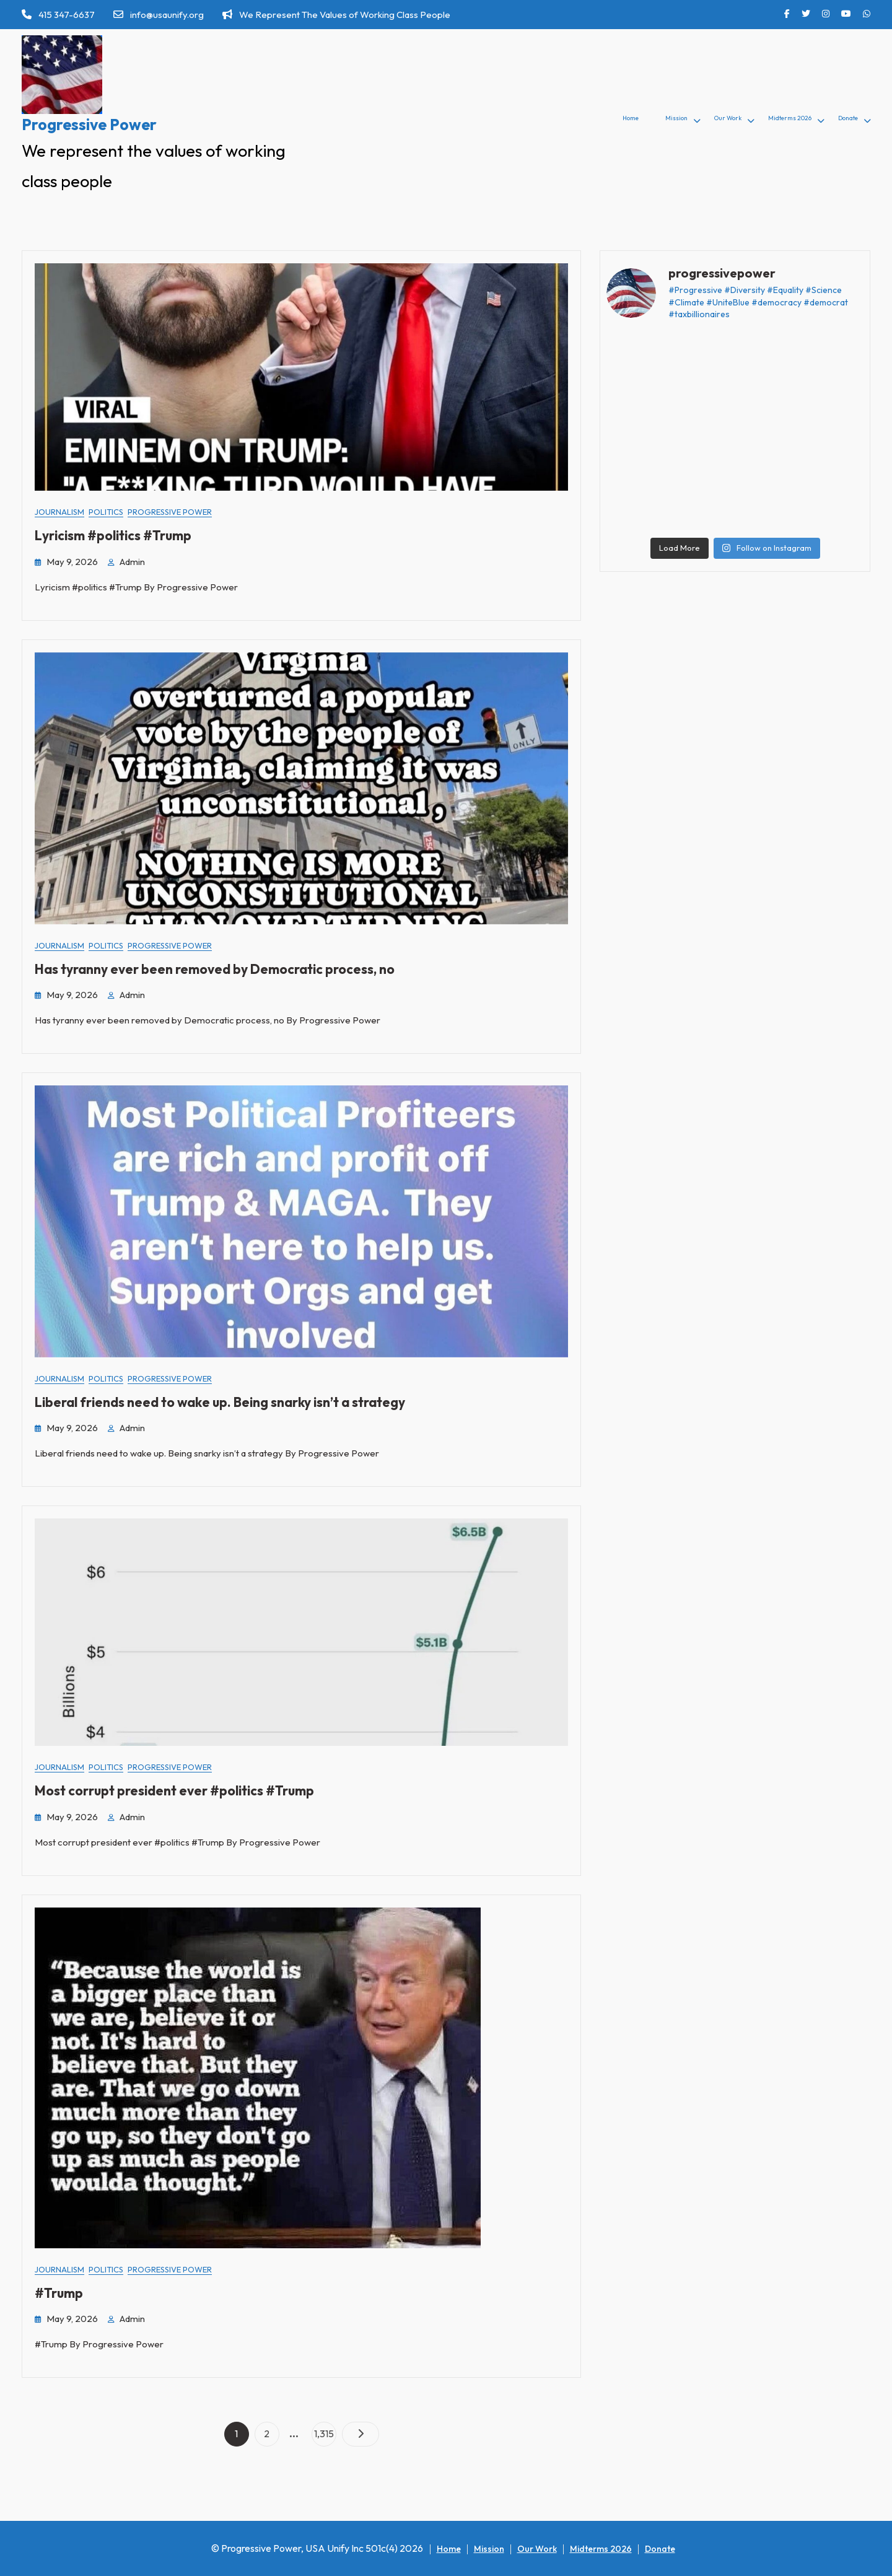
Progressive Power (89, 124)
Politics (106, 512)
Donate (848, 118)
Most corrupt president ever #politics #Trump (174, 1790)
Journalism (59, 512)
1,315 (324, 2431)
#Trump (59, 2293)
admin (132, 561)
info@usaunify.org (158, 14)
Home (631, 118)
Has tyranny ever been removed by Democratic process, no (215, 969)
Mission (676, 118)
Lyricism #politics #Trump (113, 535)
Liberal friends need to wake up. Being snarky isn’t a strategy (220, 1402)
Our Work (727, 118)
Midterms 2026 (789, 118)
